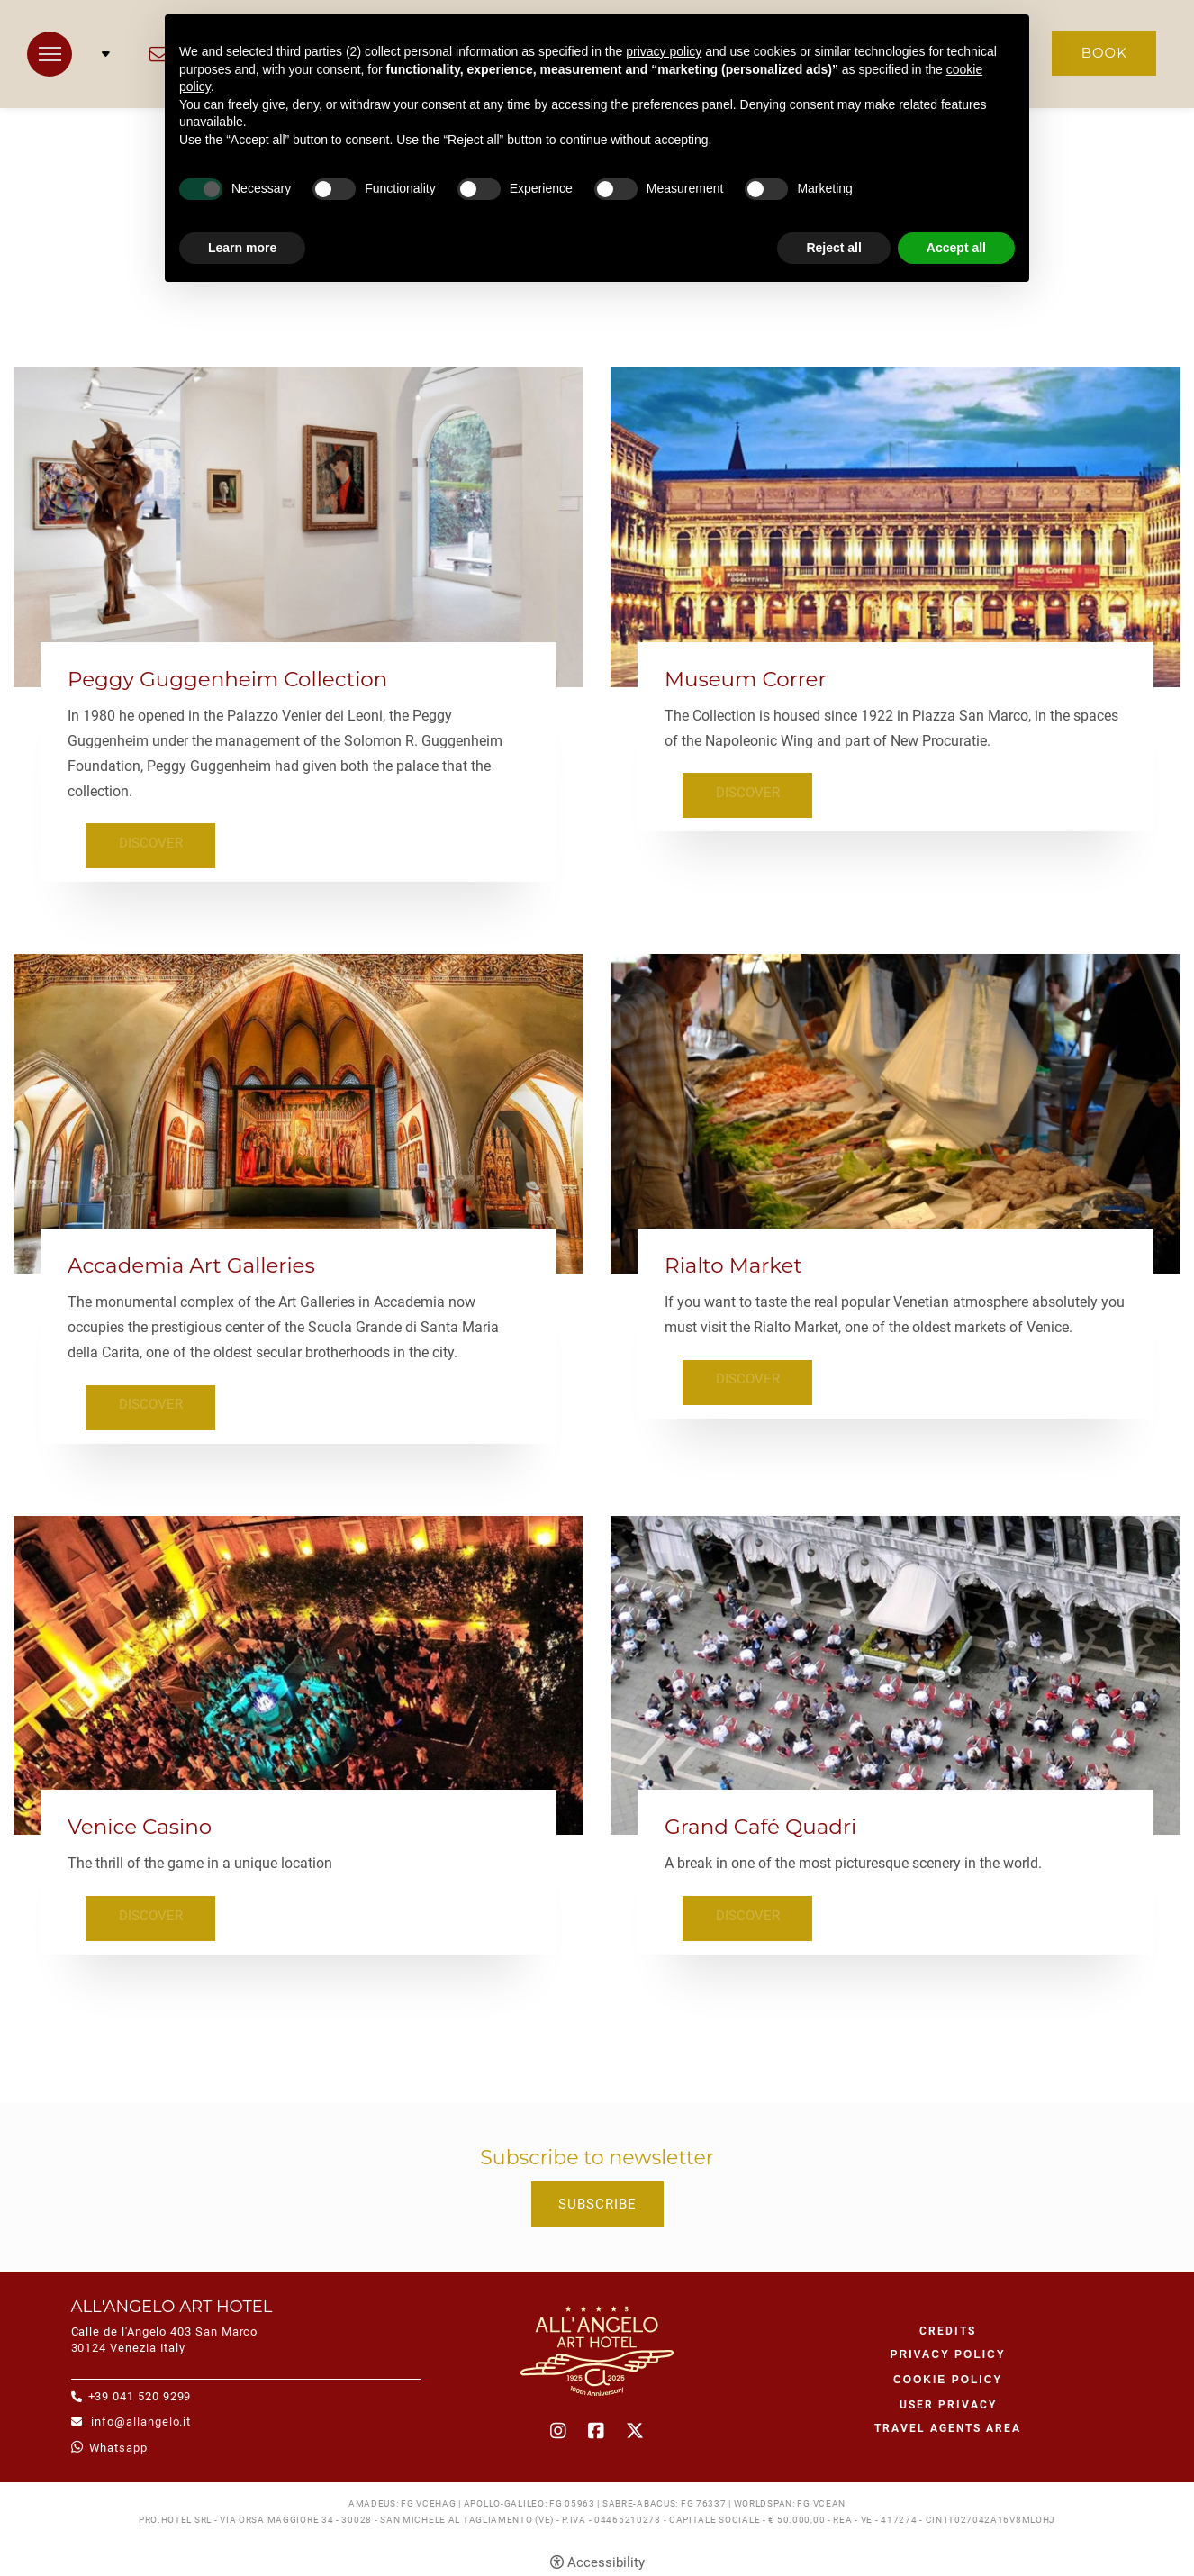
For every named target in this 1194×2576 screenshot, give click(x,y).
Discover (144, 842)
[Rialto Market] (895, 1110)
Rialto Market (733, 1263)
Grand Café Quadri (760, 1822)
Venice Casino (140, 1822)
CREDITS (947, 2324)
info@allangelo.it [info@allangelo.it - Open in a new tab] (140, 2414)
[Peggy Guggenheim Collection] (298, 526)
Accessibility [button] (606, 2555)
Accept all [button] (956, 247)
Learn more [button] (242, 247)
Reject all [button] (833, 247)
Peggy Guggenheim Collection (227, 679)
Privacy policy (948, 2348)
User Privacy (948, 2398)
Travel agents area (947, 2422)
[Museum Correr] (895, 526)
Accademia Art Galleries (191, 1263)
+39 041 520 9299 (140, 2389)
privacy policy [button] (663, 51)
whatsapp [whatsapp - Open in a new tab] (118, 2440)
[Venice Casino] (298, 1669)
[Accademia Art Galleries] (298, 1110)
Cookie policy (947, 2373)
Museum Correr (746, 679)
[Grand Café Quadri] (895, 1669)
